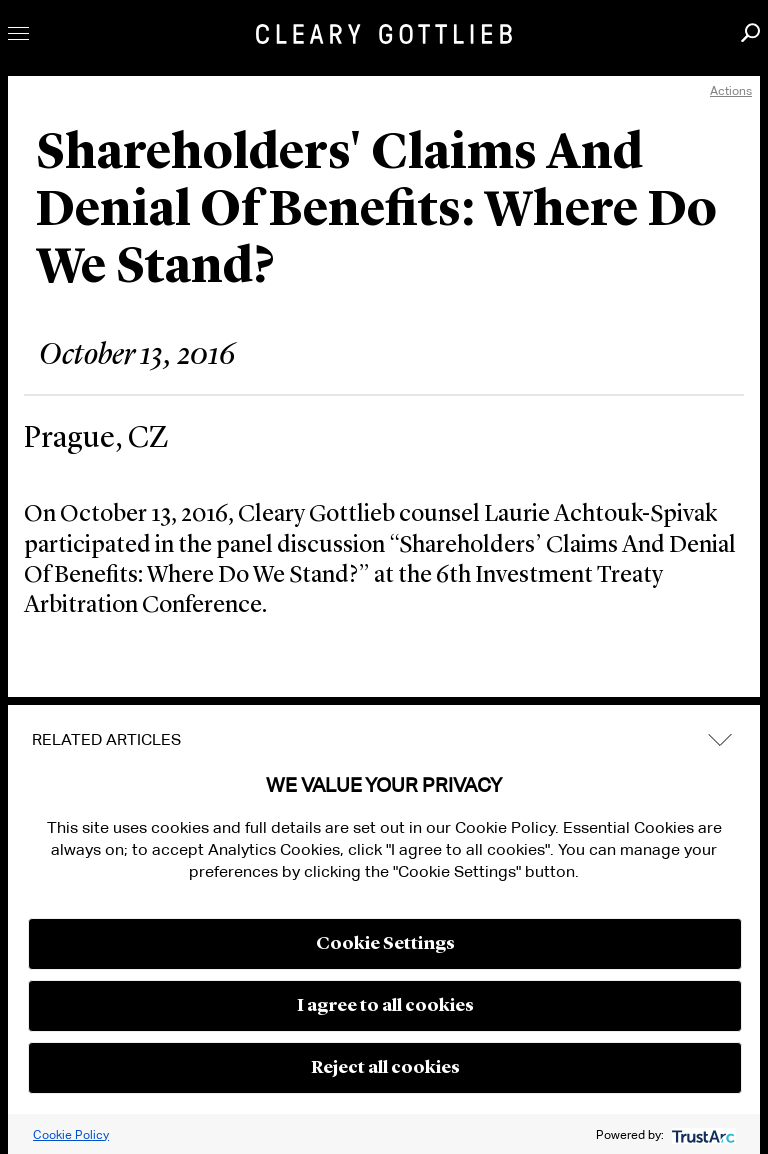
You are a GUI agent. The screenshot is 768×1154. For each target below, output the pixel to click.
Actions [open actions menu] (731, 90)
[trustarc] (701, 1134)
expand (720, 739)
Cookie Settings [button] (385, 944)
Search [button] (750, 32)
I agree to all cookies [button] (385, 1006)
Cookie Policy (71, 1134)
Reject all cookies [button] (385, 1068)
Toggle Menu (18, 33)
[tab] (384, 740)
